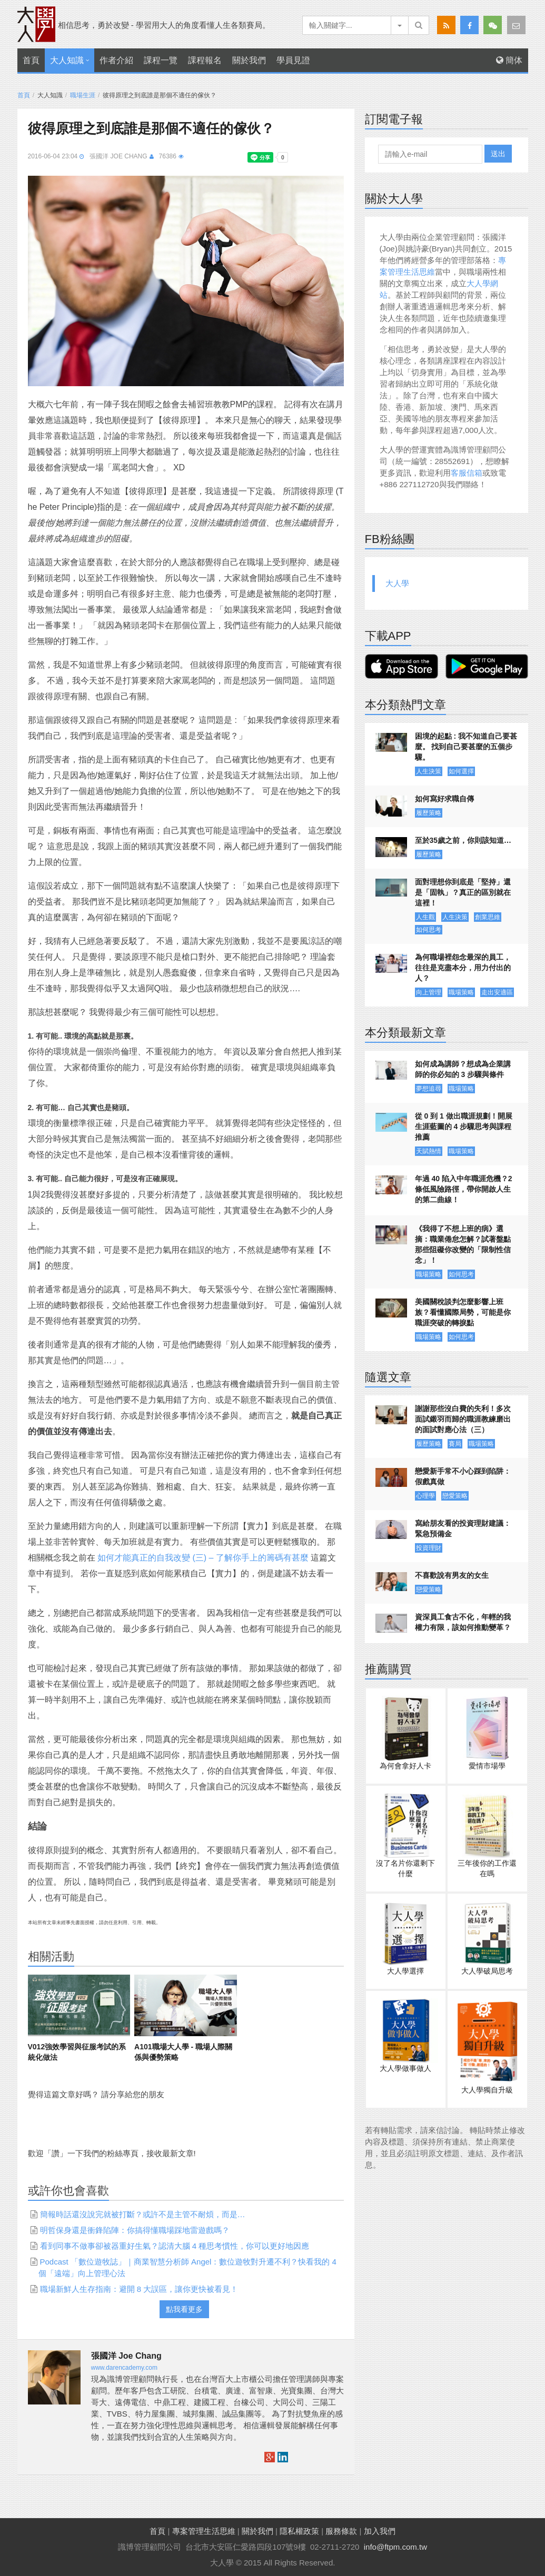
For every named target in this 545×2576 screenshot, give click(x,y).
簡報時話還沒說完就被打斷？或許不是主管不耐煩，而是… (142, 2214)
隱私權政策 (299, 2531)
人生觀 (425, 917)
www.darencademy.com (124, 2367)
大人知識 (67, 60)
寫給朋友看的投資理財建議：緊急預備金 (463, 1528)
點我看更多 (184, 2309)
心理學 (425, 1496)
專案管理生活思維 (203, 2531)
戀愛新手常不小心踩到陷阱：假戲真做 (463, 1476)
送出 (498, 153)
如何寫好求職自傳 (444, 798)
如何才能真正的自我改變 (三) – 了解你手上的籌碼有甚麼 (203, 1557)
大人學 (397, 583)
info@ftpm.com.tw (395, 2546)
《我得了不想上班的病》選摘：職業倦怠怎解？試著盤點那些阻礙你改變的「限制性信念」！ (463, 1244)
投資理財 (428, 1548)
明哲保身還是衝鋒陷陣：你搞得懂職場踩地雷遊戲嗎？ (135, 2230)
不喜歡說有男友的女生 (452, 1575)
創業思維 (487, 917)
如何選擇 (461, 771)
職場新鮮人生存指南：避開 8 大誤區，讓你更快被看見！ (139, 2289)
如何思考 (428, 929)
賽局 (455, 1443)
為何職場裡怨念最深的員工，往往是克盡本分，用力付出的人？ (463, 967)
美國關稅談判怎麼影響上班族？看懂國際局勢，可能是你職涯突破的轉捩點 (463, 1312)
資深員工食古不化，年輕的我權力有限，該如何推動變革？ (463, 1622)
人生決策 (428, 771)
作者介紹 (116, 60)
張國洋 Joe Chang (118, 156)
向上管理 (428, 992)
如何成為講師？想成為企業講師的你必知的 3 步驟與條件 (463, 1069)
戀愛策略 (455, 1496)
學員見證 (293, 60)
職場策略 (461, 992)
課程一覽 (160, 60)
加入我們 (379, 2531)
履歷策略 (428, 813)
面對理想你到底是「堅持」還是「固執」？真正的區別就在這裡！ (463, 892)
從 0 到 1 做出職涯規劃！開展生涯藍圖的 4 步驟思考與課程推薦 (463, 1126)
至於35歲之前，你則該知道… (463, 840)
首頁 (31, 60)
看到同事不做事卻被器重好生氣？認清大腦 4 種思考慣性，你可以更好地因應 (175, 2245)
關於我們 (249, 60)
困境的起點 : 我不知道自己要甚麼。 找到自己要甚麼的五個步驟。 (466, 746)
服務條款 (341, 2531)
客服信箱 (466, 472)
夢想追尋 (428, 1088)
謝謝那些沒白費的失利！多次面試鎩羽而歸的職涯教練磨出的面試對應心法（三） (463, 1419)
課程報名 (205, 60)
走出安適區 (497, 992)
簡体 (509, 60)
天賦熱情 (428, 1151)
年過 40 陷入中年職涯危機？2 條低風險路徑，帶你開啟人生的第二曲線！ (463, 1189)
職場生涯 (82, 95)
